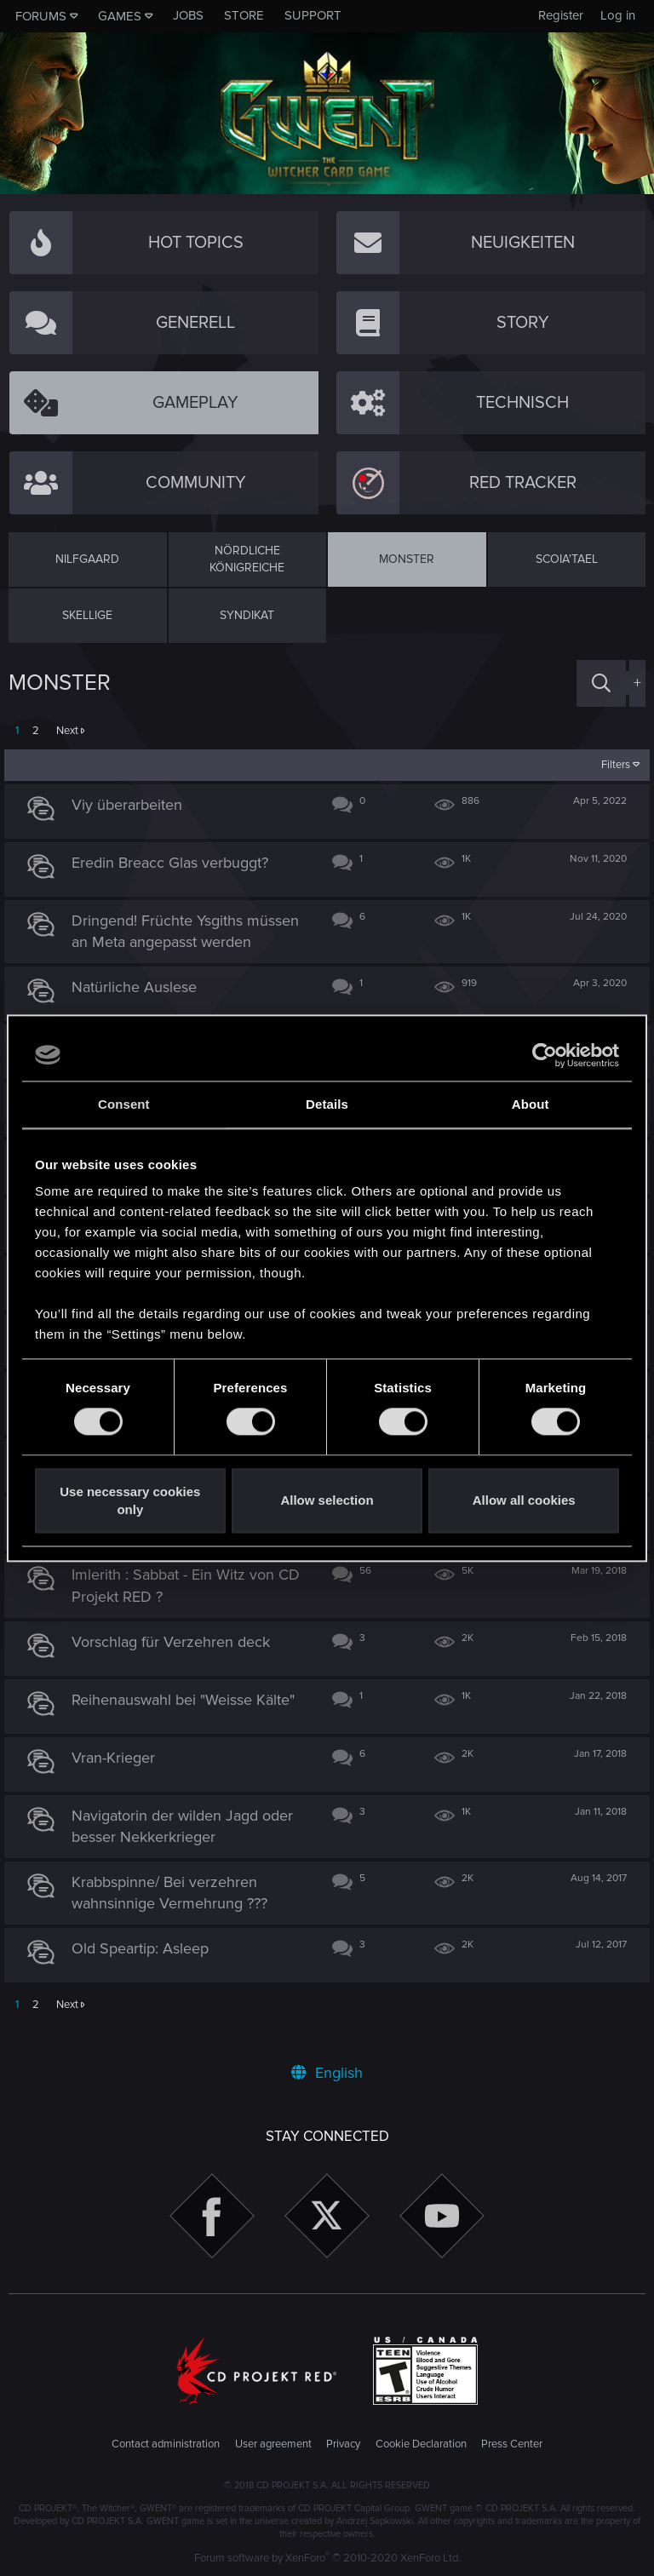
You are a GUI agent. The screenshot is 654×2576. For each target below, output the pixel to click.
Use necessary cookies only (130, 1500)
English (327, 2072)
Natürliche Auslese (139, 1008)
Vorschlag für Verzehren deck (176, 1663)
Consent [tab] (124, 1104)
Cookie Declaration (421, 2444)
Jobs (188, 15)
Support (312, 15)
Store (244, 15)
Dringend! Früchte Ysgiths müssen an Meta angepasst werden (167, 941)
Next (67, 730)
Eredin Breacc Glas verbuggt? (175, 862)
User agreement (273, 2444)
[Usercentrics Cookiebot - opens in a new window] (544, 1055)
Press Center (511, 2444)
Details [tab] (327, 1104)
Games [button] (119, 16)
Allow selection (326, 1501)
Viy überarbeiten (132, 804)
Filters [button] (611, 765)
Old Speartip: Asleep (145, 1970)
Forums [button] (40, 16)
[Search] (601, 683)
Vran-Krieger (118, 1779)
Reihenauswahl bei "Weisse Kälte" (188, 1721)
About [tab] (530, 1104)
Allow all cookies (524, 1501)
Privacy (343, 2444)
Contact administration (166, 2444)
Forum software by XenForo (327, 2558)
